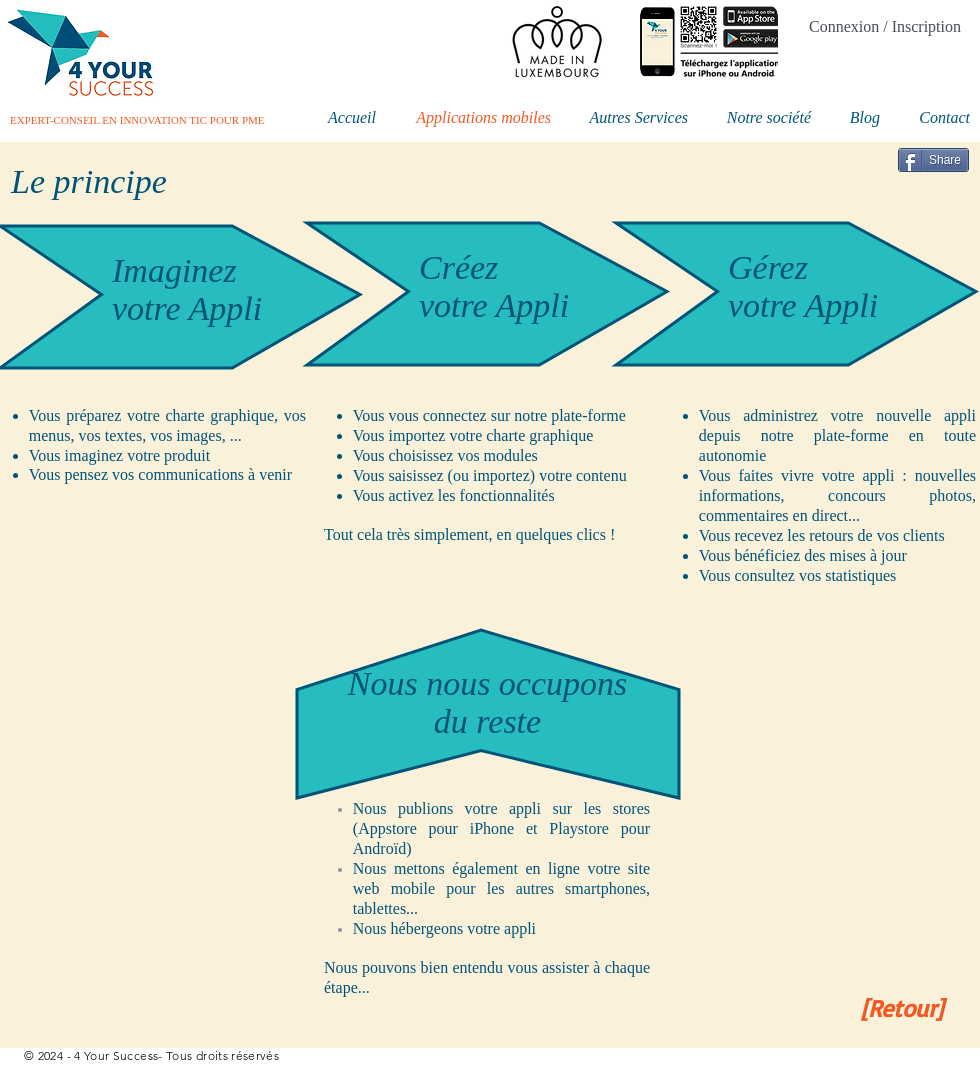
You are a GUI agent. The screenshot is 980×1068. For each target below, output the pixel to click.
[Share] (933, 160)
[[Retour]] (901, 1008)
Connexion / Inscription (885, 26)
